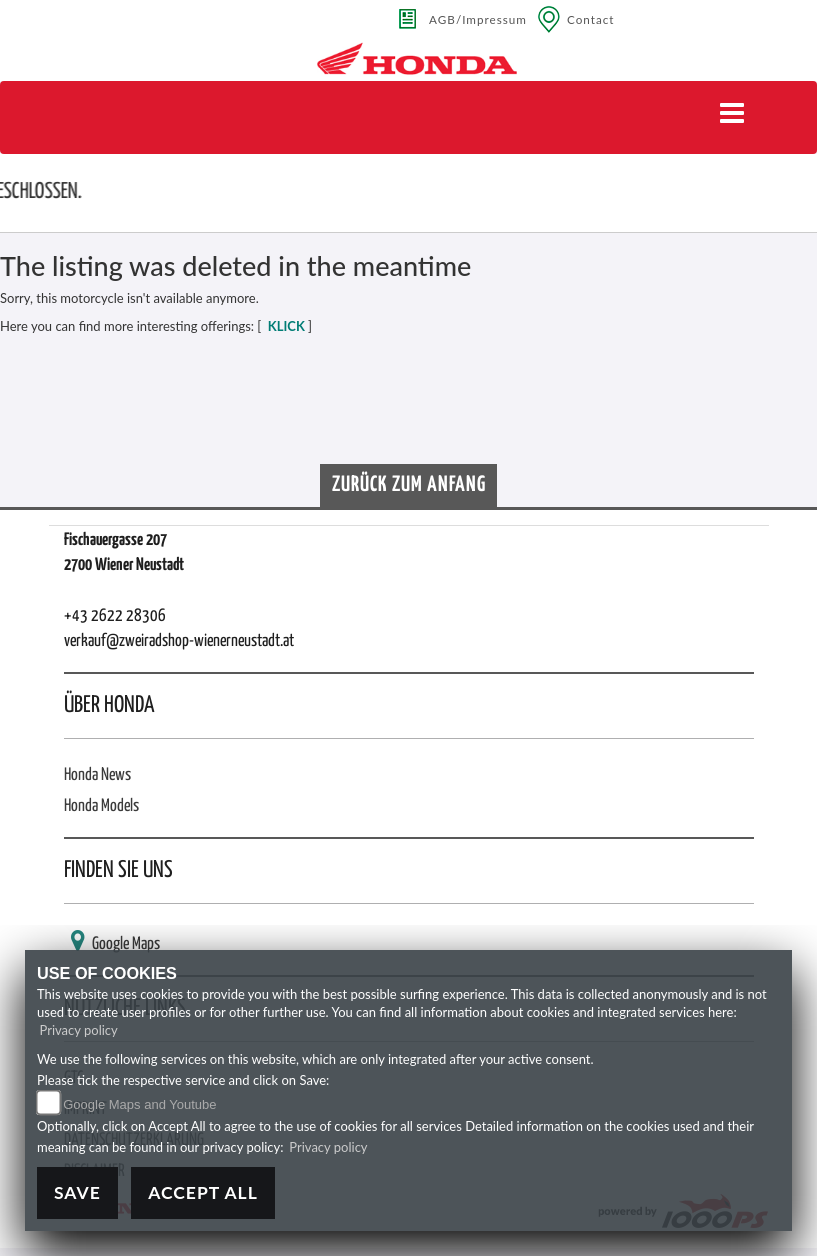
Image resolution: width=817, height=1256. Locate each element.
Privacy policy (79, 1030)
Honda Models (101, 806)
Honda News (97, 775)
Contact (591, 19)
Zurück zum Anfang (409, 485)
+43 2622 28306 (115, 616)
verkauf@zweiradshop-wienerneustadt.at (179, 641)
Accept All (203, 1192)
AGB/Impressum (478, 19)
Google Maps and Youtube (139, 1104)
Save (77, 1192)
